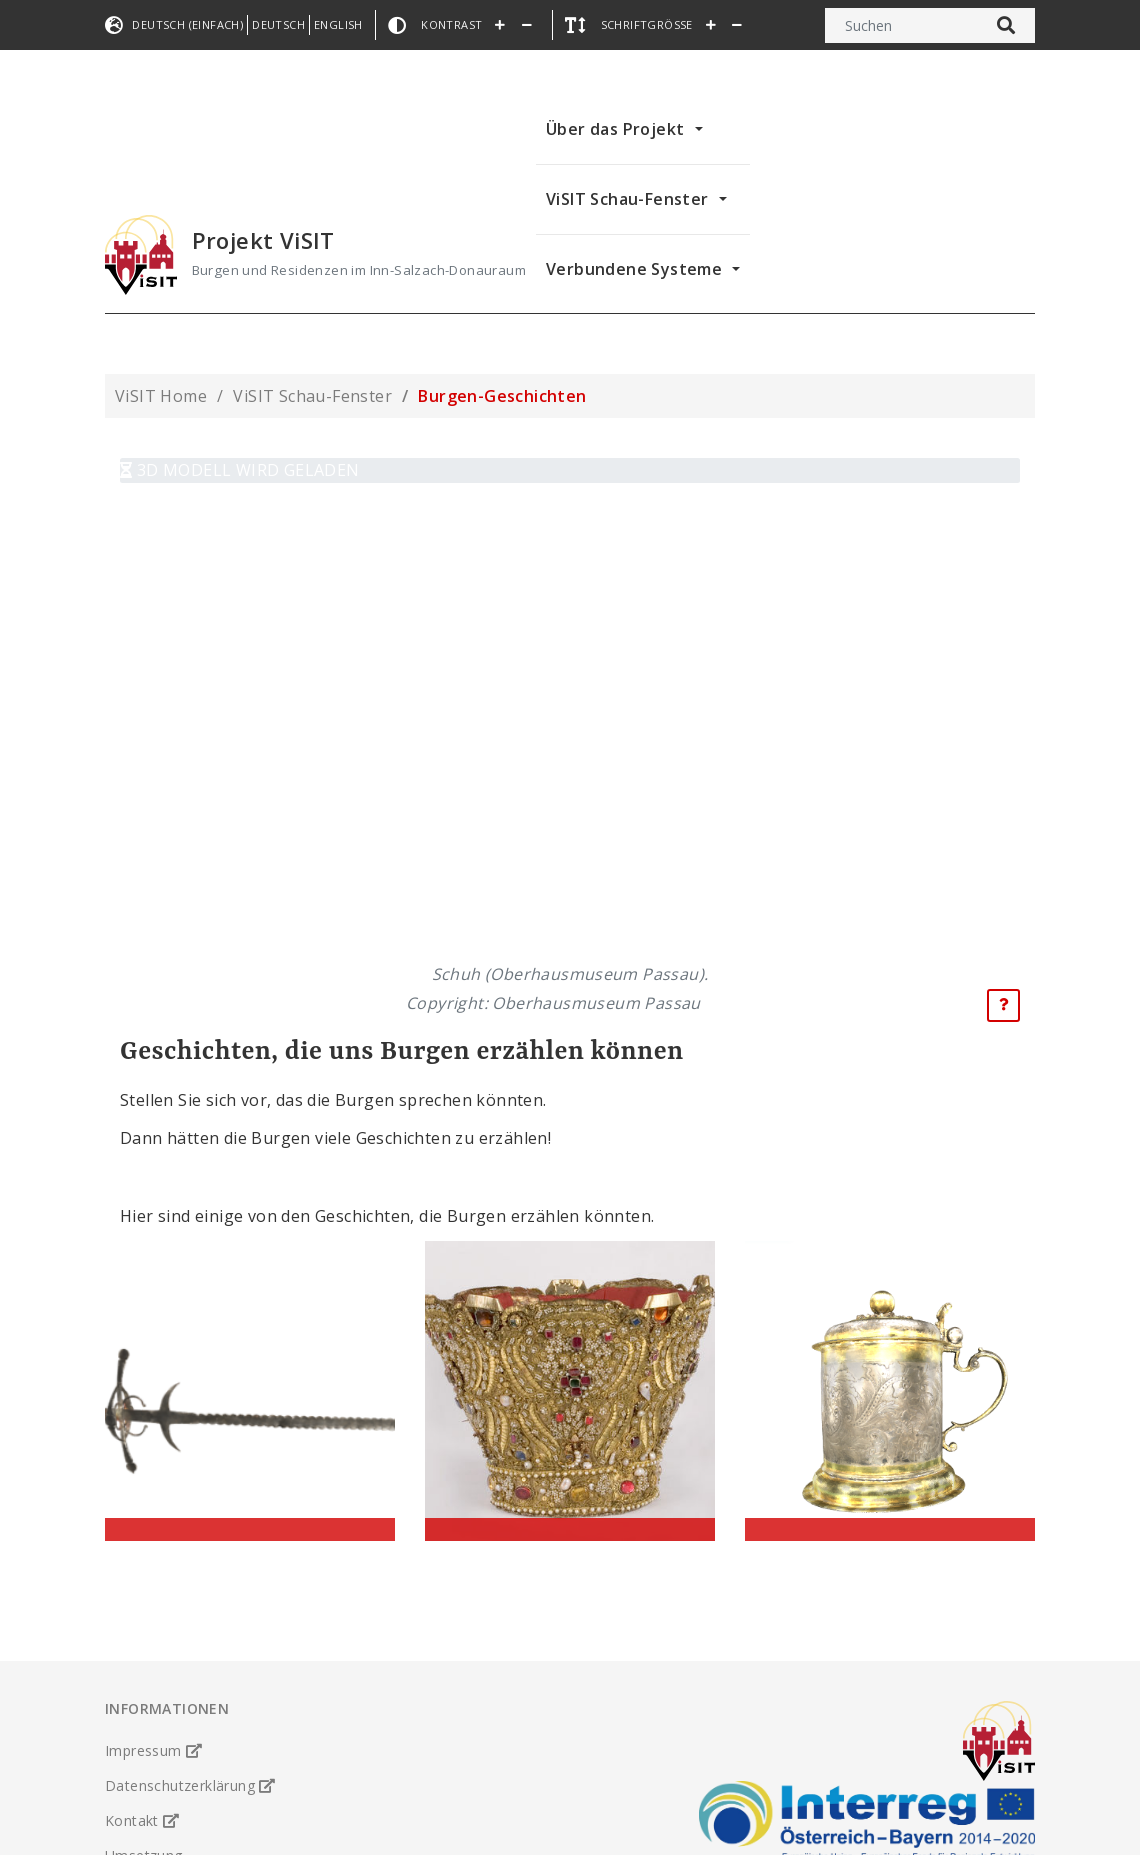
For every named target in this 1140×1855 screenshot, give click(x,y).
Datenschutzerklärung (190, 1751)
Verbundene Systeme (634, 269)
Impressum (153, 1716)
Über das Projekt (615, 129)
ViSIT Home (161, 396)
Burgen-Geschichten (502, 396)
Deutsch (278, 24)
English (338, 24)
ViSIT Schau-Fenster (627, 199)
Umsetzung (144, 1821)
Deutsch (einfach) (187, 24)
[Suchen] (901, 25)
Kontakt (142, 1786)
